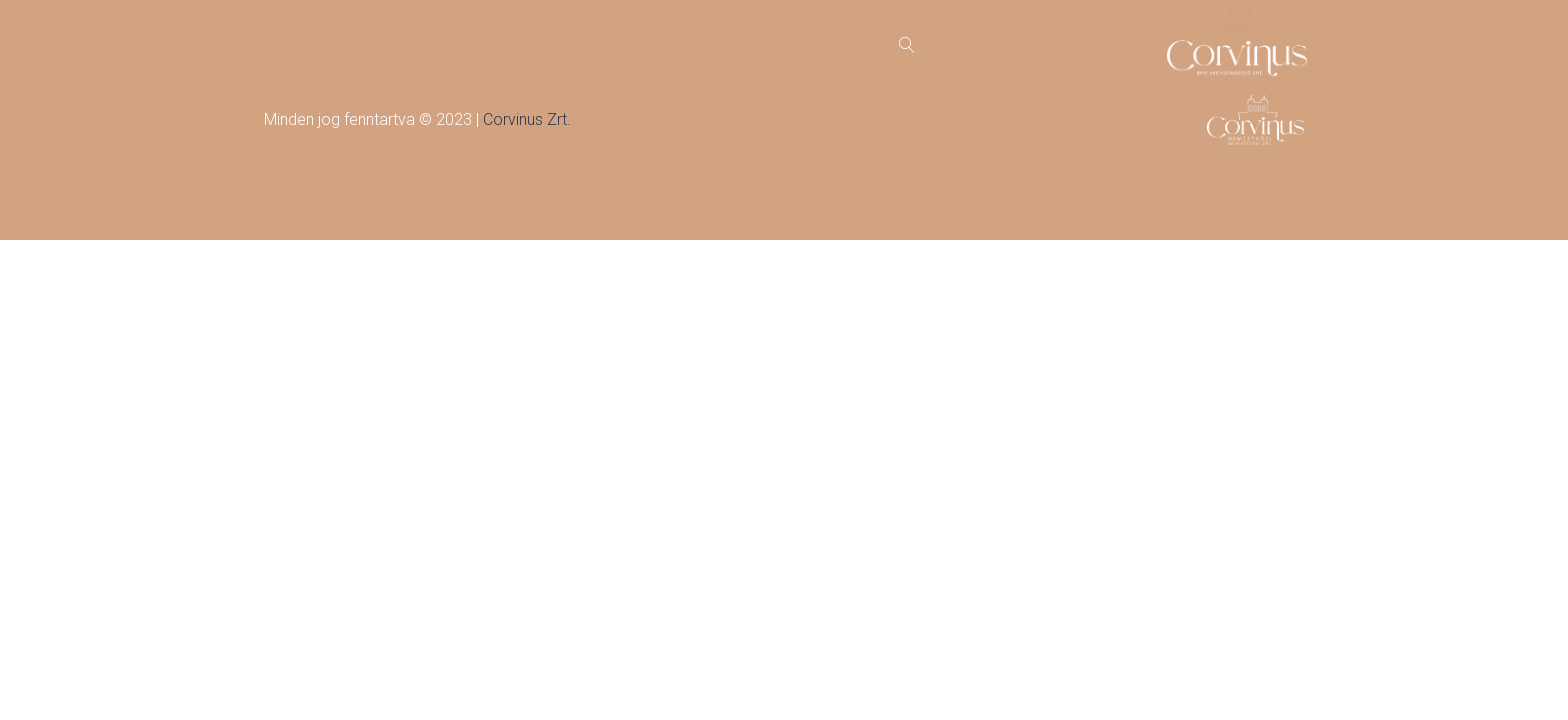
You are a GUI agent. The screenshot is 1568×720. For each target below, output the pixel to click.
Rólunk (523, 44)
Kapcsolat (829, 44)
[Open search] (907, 45)
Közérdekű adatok (669, 44)
